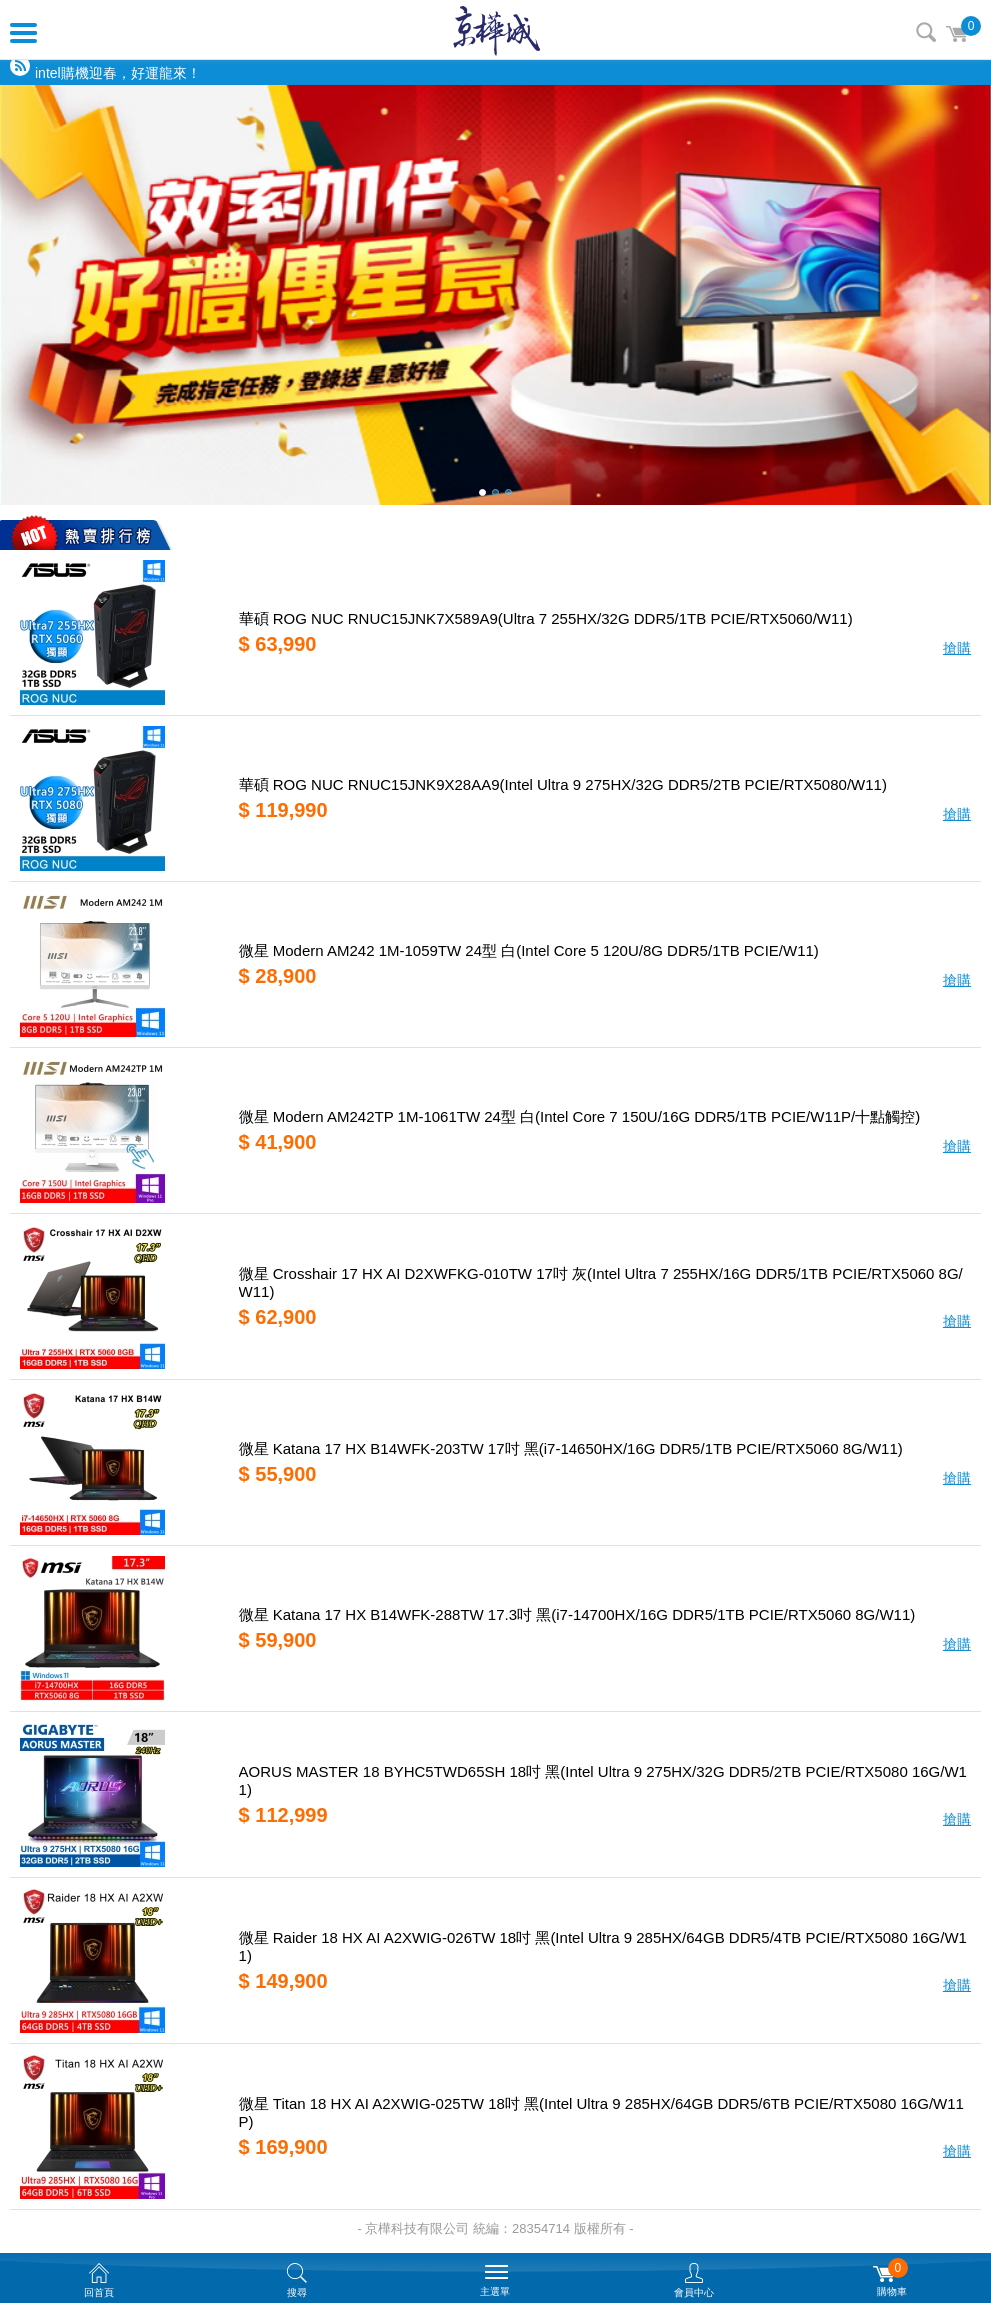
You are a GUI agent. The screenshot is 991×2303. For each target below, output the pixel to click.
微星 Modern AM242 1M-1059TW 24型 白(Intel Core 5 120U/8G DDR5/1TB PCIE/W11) (529, 950)
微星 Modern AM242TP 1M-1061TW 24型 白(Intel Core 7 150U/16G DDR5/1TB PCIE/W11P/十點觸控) (580, 1116)
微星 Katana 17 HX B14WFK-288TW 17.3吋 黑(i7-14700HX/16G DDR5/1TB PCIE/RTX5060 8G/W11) (577, 1614)
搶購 (957, 648)
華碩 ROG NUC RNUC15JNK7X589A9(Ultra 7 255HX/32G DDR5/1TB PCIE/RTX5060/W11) (546, 618)
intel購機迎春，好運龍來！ (118, 73)
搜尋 (926, 32)
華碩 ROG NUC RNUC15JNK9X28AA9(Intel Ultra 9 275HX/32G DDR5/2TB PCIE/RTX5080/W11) (563, 784)
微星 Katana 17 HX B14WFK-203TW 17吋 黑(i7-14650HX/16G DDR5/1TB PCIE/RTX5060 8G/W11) (571, 1448)
